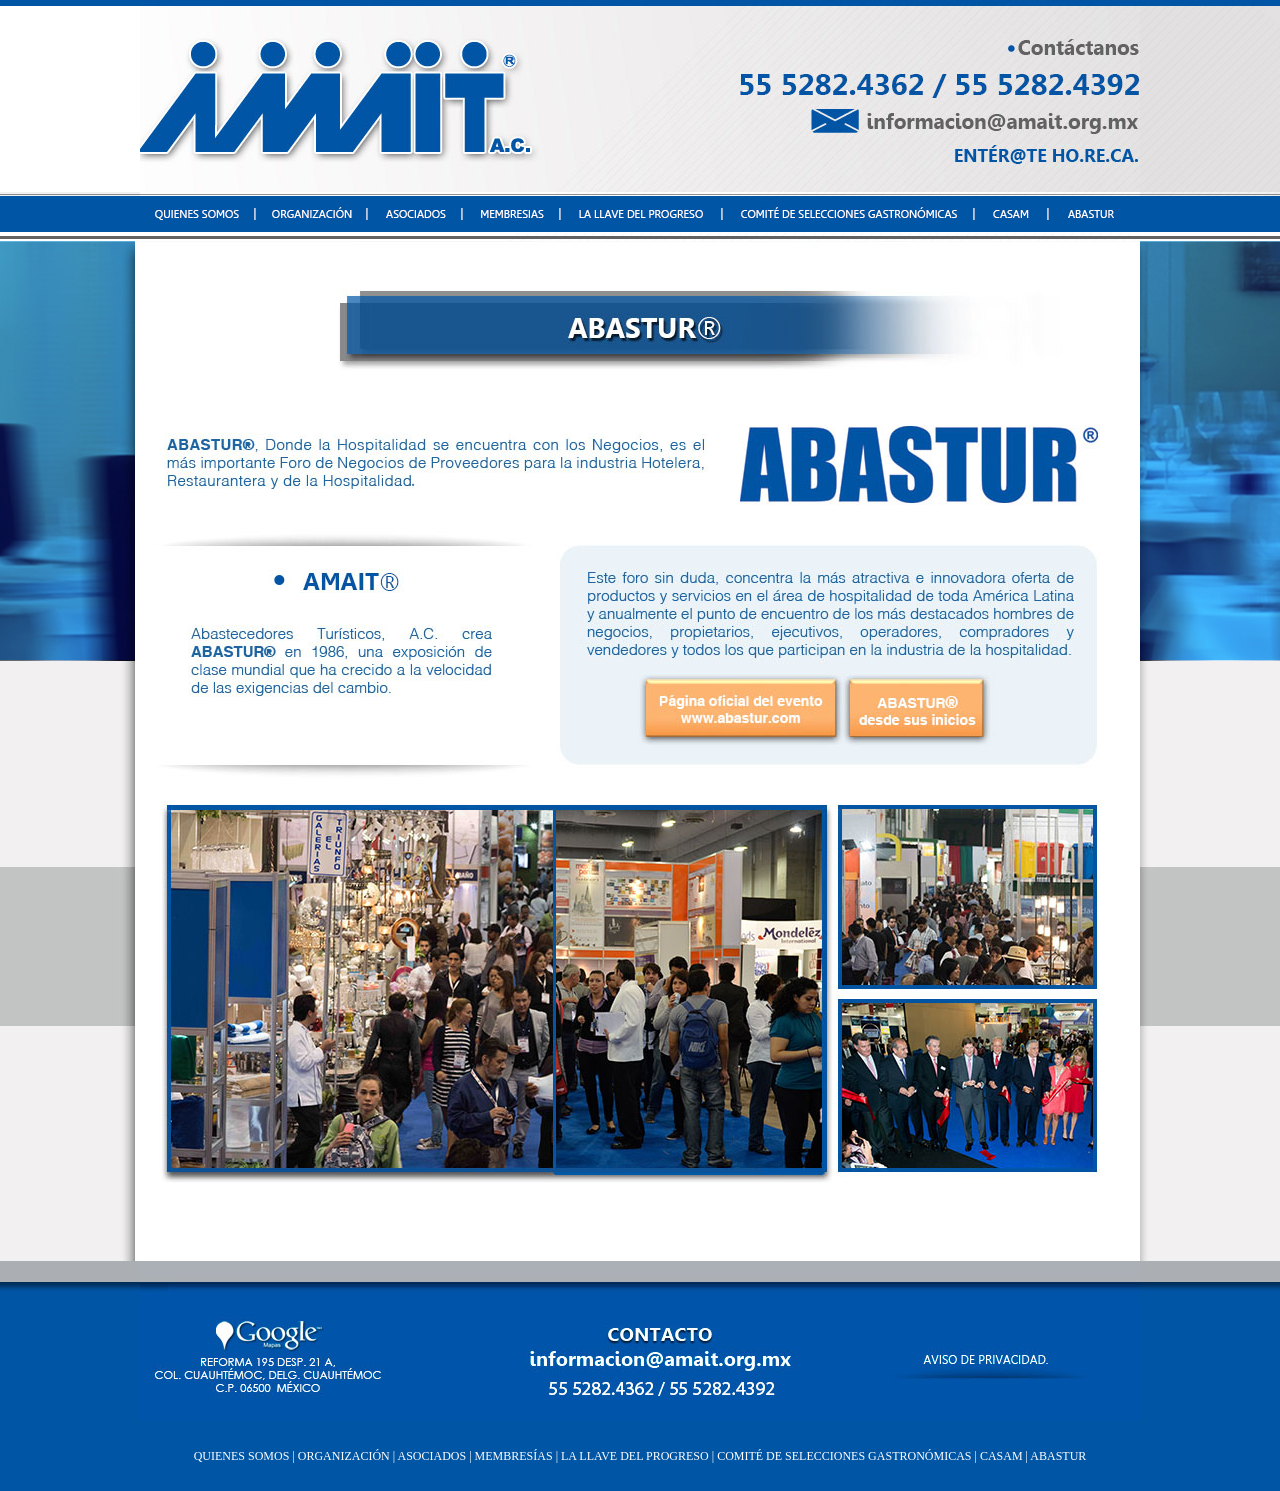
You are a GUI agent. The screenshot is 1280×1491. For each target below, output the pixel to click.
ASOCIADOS (430, 1456)
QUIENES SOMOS (242, 1456)
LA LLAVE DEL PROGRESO (633, 1456)
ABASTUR (1058, 1456)
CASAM (1000, 1456)
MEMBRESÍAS (514, 1456)
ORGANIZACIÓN (344, 1456)
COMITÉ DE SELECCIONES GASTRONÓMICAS (842, 1456)
